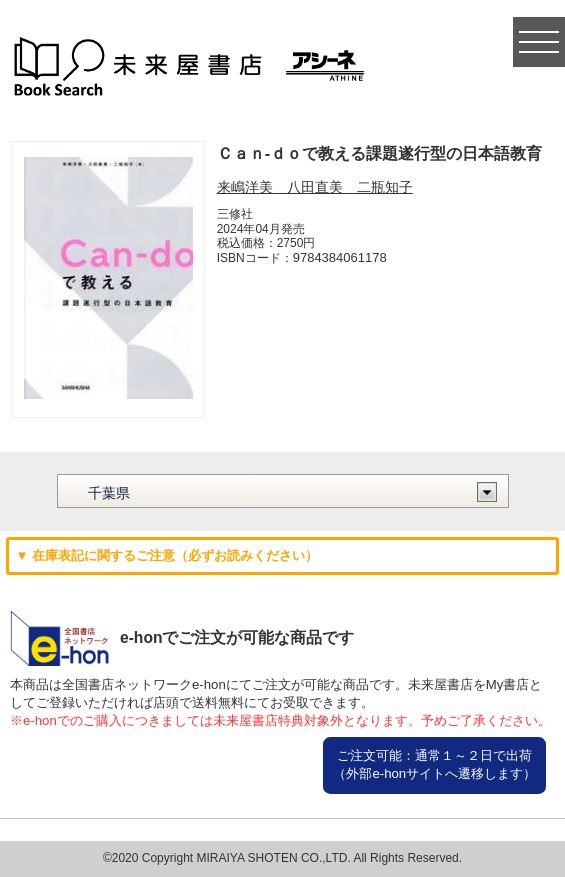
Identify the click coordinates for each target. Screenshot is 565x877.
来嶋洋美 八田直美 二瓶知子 (315, 187)
